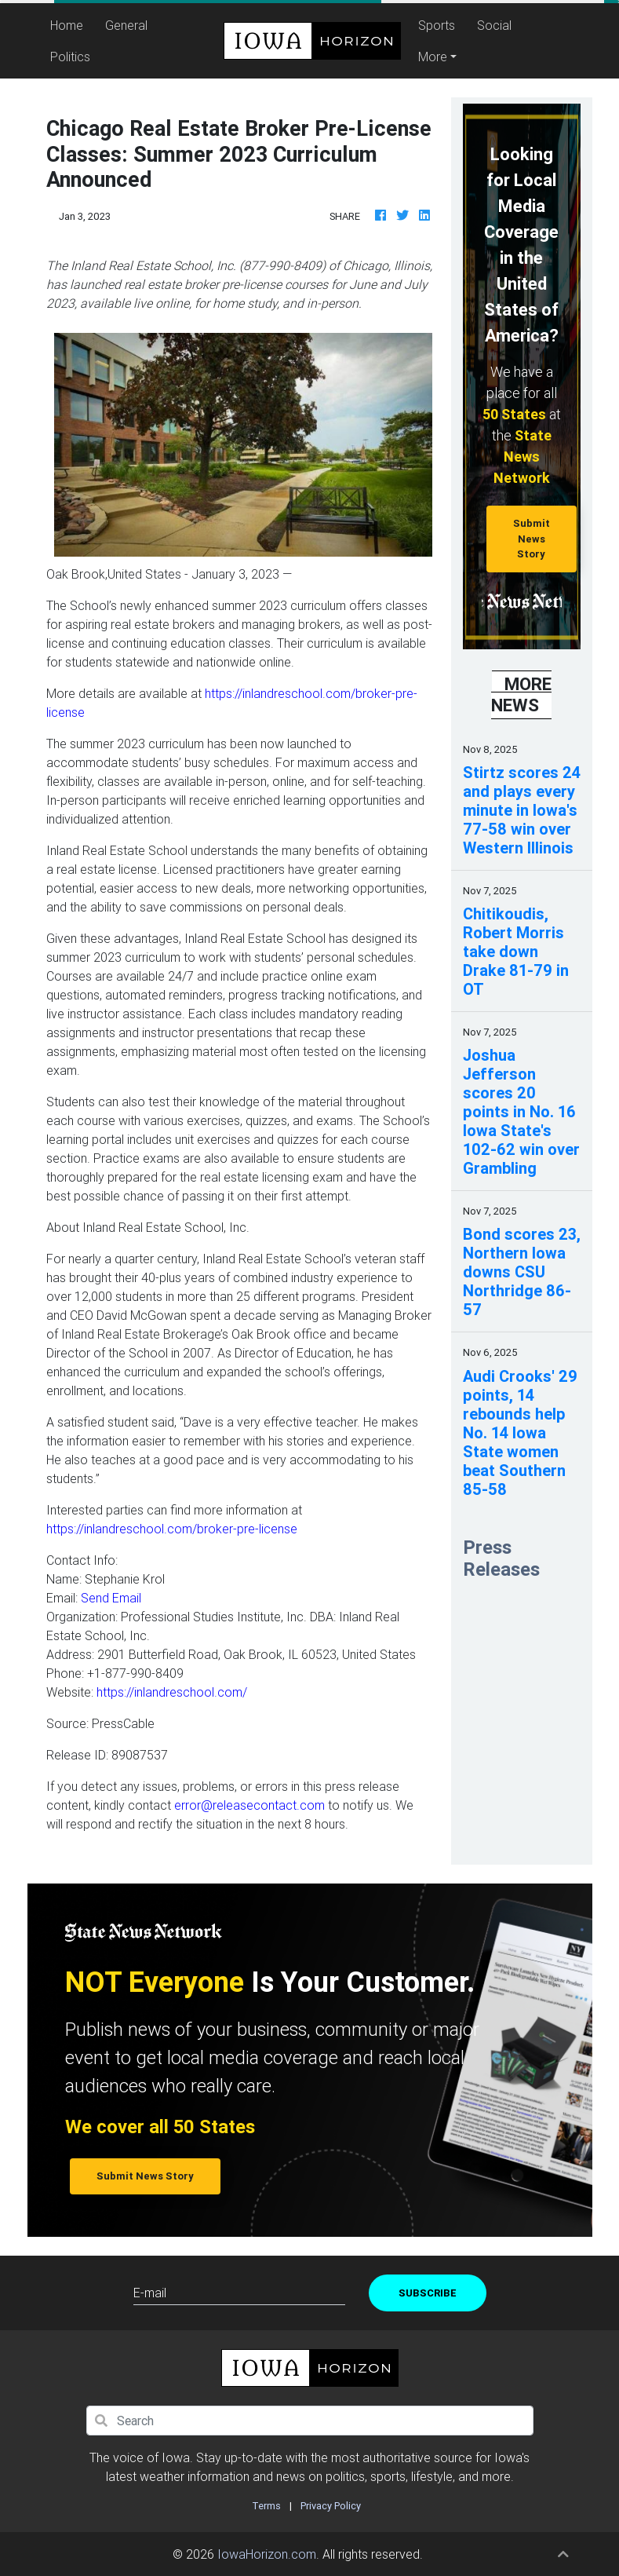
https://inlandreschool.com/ (171, 1692)
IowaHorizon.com (266, 2554)
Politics (70, 56)
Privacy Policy (330, 2505)
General (126, 25)
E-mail (149, 2292)
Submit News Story (531, 539)
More (432, 56)
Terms (266, 2505)
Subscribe (428, 2293)
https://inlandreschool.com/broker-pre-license (171, 1528)
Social (494, 25)
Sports (436, 25)
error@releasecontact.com (249, 1805)
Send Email (111, 1598)
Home (69, 24)
